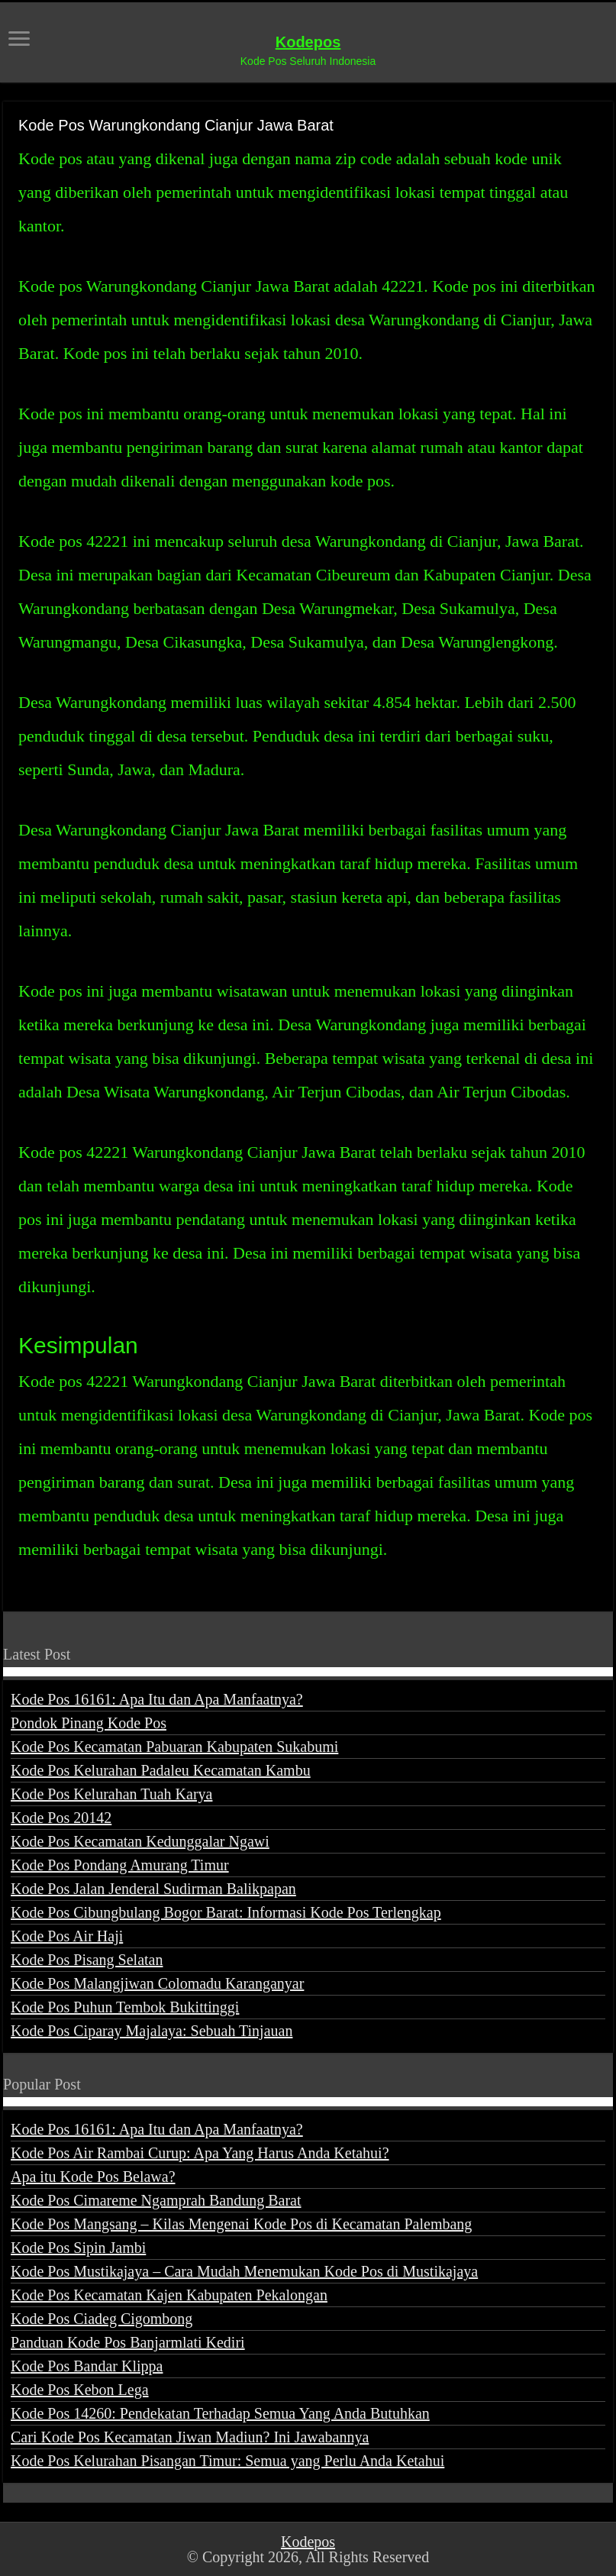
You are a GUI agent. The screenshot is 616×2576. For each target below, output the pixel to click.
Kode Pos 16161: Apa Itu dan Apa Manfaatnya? (157, 1699)
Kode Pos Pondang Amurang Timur (120, 1865)
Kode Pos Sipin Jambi (78, 2247)
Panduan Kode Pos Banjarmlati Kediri (128, 2342)
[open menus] (19, 40)
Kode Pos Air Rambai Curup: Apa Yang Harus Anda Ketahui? (200, 2153)
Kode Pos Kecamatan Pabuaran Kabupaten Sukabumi (174, 1746)
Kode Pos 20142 (61, 1817)
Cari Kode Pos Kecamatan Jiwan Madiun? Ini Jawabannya (190, 2437)
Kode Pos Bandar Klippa (87, 2366)
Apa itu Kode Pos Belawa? (93, 2176)
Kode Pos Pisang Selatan (87, 1959)
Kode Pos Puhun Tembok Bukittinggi (125, 2007)
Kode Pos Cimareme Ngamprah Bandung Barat (156, 2200)
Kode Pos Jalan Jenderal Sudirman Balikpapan (153, 1888)
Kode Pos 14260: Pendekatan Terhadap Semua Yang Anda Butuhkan (220, 2413)
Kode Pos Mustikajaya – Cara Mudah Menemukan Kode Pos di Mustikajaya (244, 2271)
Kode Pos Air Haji (67, 1936)
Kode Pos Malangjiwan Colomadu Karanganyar (157, 1983)
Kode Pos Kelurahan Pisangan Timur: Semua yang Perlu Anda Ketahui (227, 2460)
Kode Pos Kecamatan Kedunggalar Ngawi (140, 1841)
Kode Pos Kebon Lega (80, 2389)
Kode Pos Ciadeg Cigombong (101, 2318)
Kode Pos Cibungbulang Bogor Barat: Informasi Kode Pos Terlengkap (226, 1912)
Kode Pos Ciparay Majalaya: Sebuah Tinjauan (151, 2030)
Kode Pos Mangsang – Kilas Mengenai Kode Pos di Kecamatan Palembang (241, 2224)
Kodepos (308, 42)
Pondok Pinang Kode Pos (88, 1723)
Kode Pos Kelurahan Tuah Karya (111, 1794)
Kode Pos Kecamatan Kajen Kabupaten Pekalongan (169, 2295)
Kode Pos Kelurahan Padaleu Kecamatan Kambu (161, 1770)
